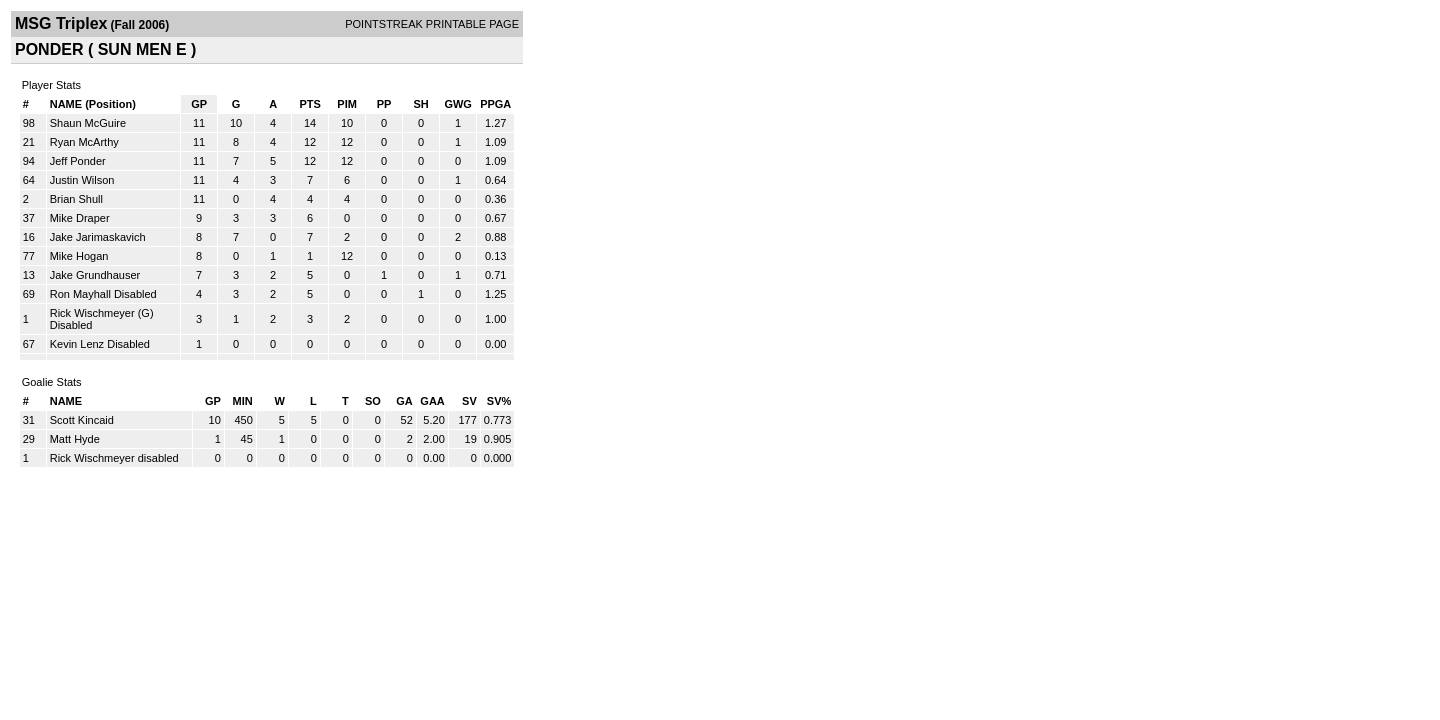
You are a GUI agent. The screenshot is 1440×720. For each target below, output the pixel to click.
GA (404, 401)
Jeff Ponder (78, 161)
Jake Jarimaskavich (98, 237)
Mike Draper (80, 218)
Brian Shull (76, 199)
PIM (347, 104)
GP (199, 104)
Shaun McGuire (88, 123)
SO (373, 401)
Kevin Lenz (77, 344)
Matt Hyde (75, 439)
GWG (458, 104)
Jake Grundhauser (95, 275)
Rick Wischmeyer (92, 313)
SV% (499, 401)
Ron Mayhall (80, 294)
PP (384, 104)
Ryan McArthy (84, 142)
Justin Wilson (82, 180)
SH (420, 104)
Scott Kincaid (82, 420)
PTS (309, 104)
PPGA (495, 104)
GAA (432, 401)
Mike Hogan (79, 256)
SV (469, 401)
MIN (243, 401)
